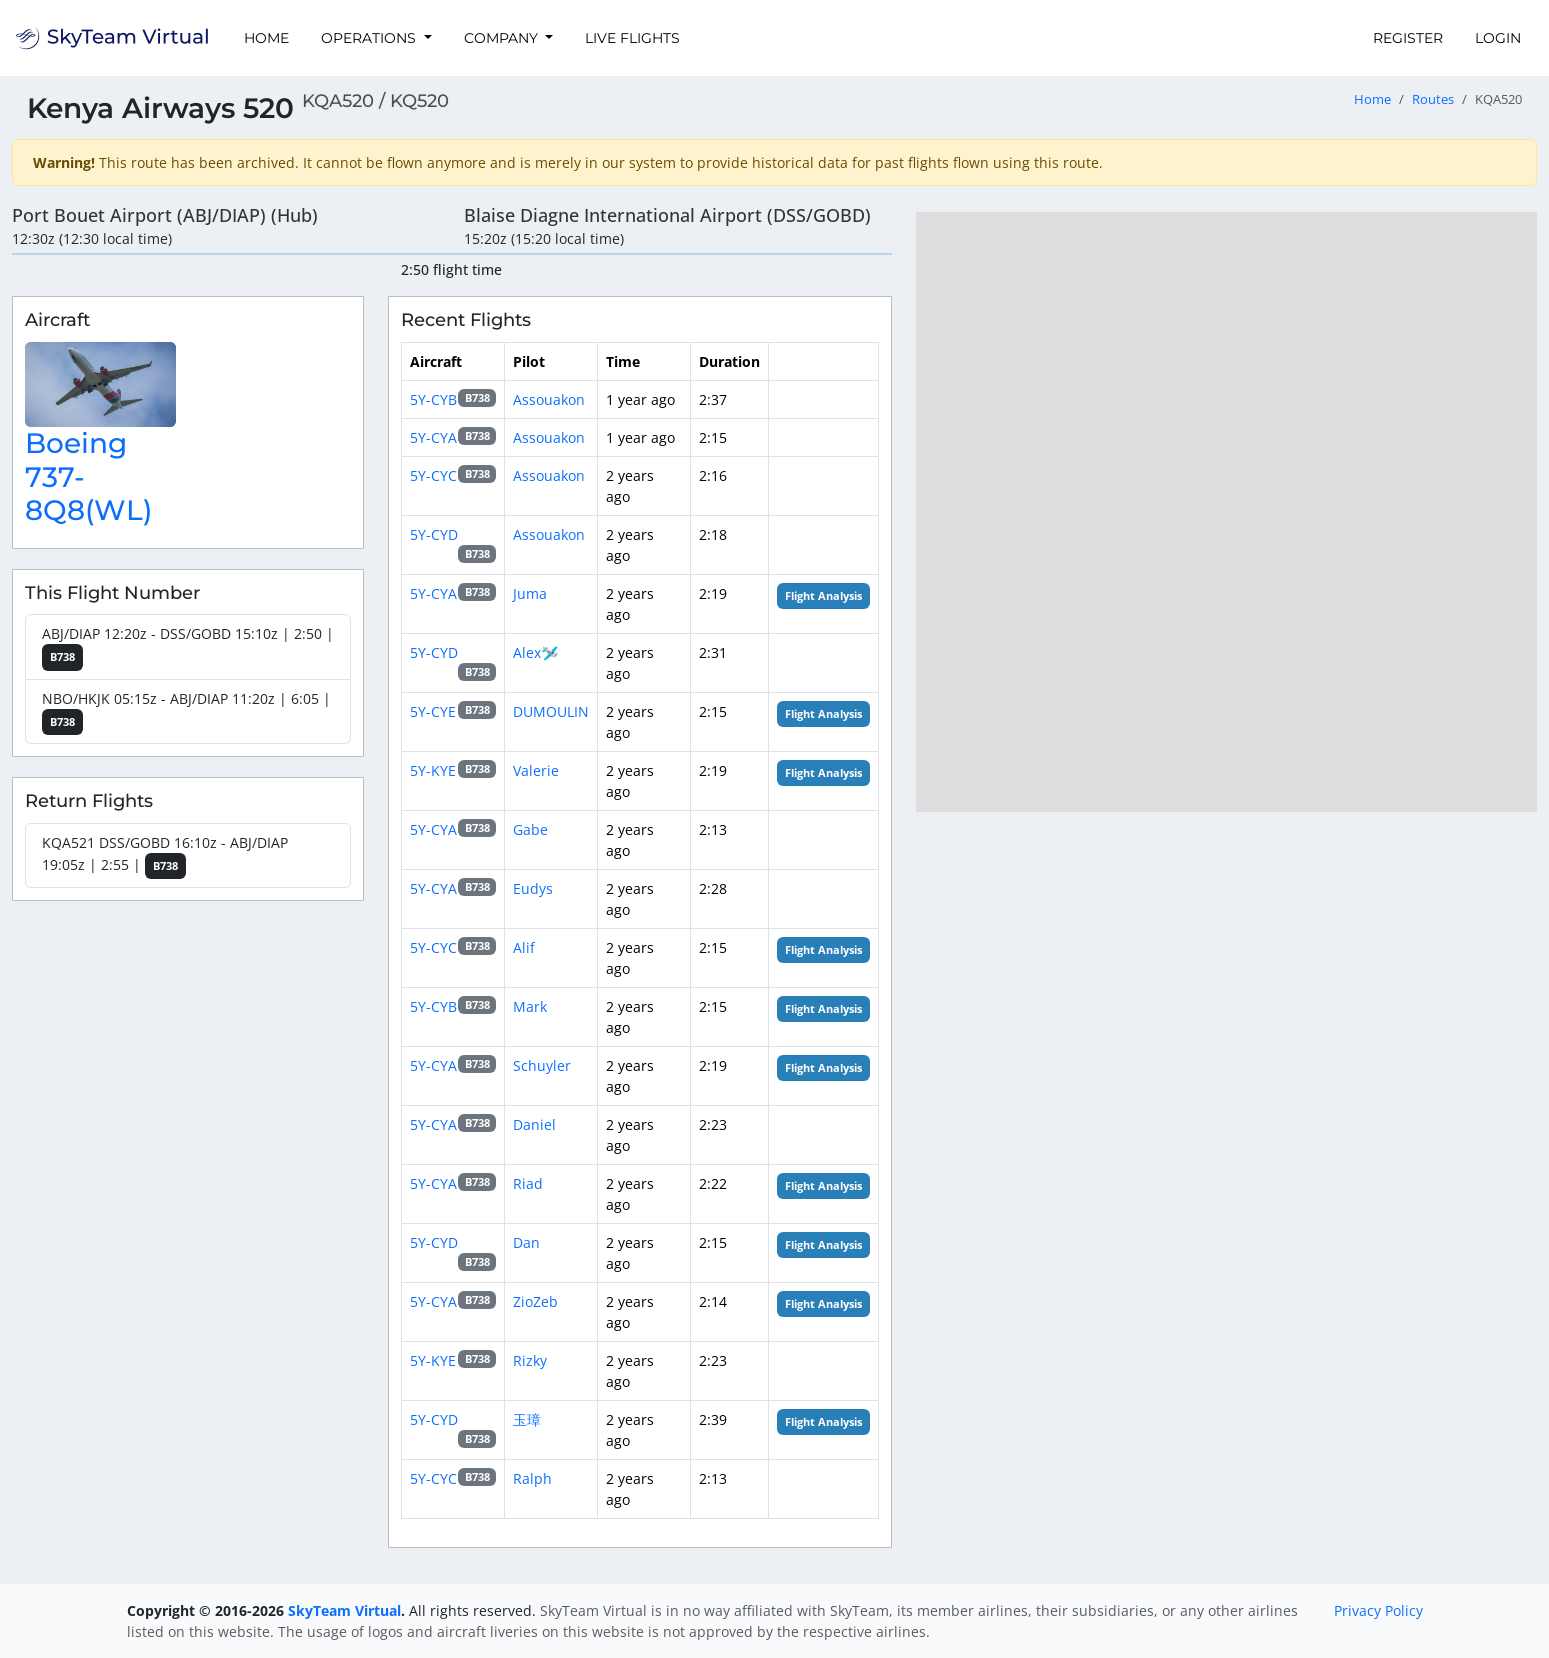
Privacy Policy (1378, 1610)
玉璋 (527, 1419)
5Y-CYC (433, 475)
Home (266, 38)
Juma (530, 593)
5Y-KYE (433, 770)
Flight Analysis (823, 596)
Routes (1433, 99)
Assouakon (549, 399)
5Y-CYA (433, 437)
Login (1498, 38)
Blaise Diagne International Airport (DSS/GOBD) (667, 215)
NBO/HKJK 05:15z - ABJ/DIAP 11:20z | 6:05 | (186, 712)
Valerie (536, 770)
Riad (528, 1183)
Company (503, 38)
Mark (530, 1006)
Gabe (530, 829)
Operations (370, 38)
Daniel (534, 1124)
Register (1408, 38)
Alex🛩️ (535, 652)
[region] (1226, 512)
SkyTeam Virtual (344, 1610)
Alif (524, 947)
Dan (526, 1242)
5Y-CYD (434, 534)
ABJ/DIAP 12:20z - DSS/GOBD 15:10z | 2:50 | (188, 647)
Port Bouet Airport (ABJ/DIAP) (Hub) (165, 215)
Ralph (532, 1478)
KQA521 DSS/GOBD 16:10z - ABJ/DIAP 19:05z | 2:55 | (165, 856)
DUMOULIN (551, 711)
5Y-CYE (433, 711)
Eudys (533, 888)
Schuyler (542, 1065)
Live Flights (632, 38)
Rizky (530, 1360)
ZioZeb (535, 1301)
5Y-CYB (433, 399)
